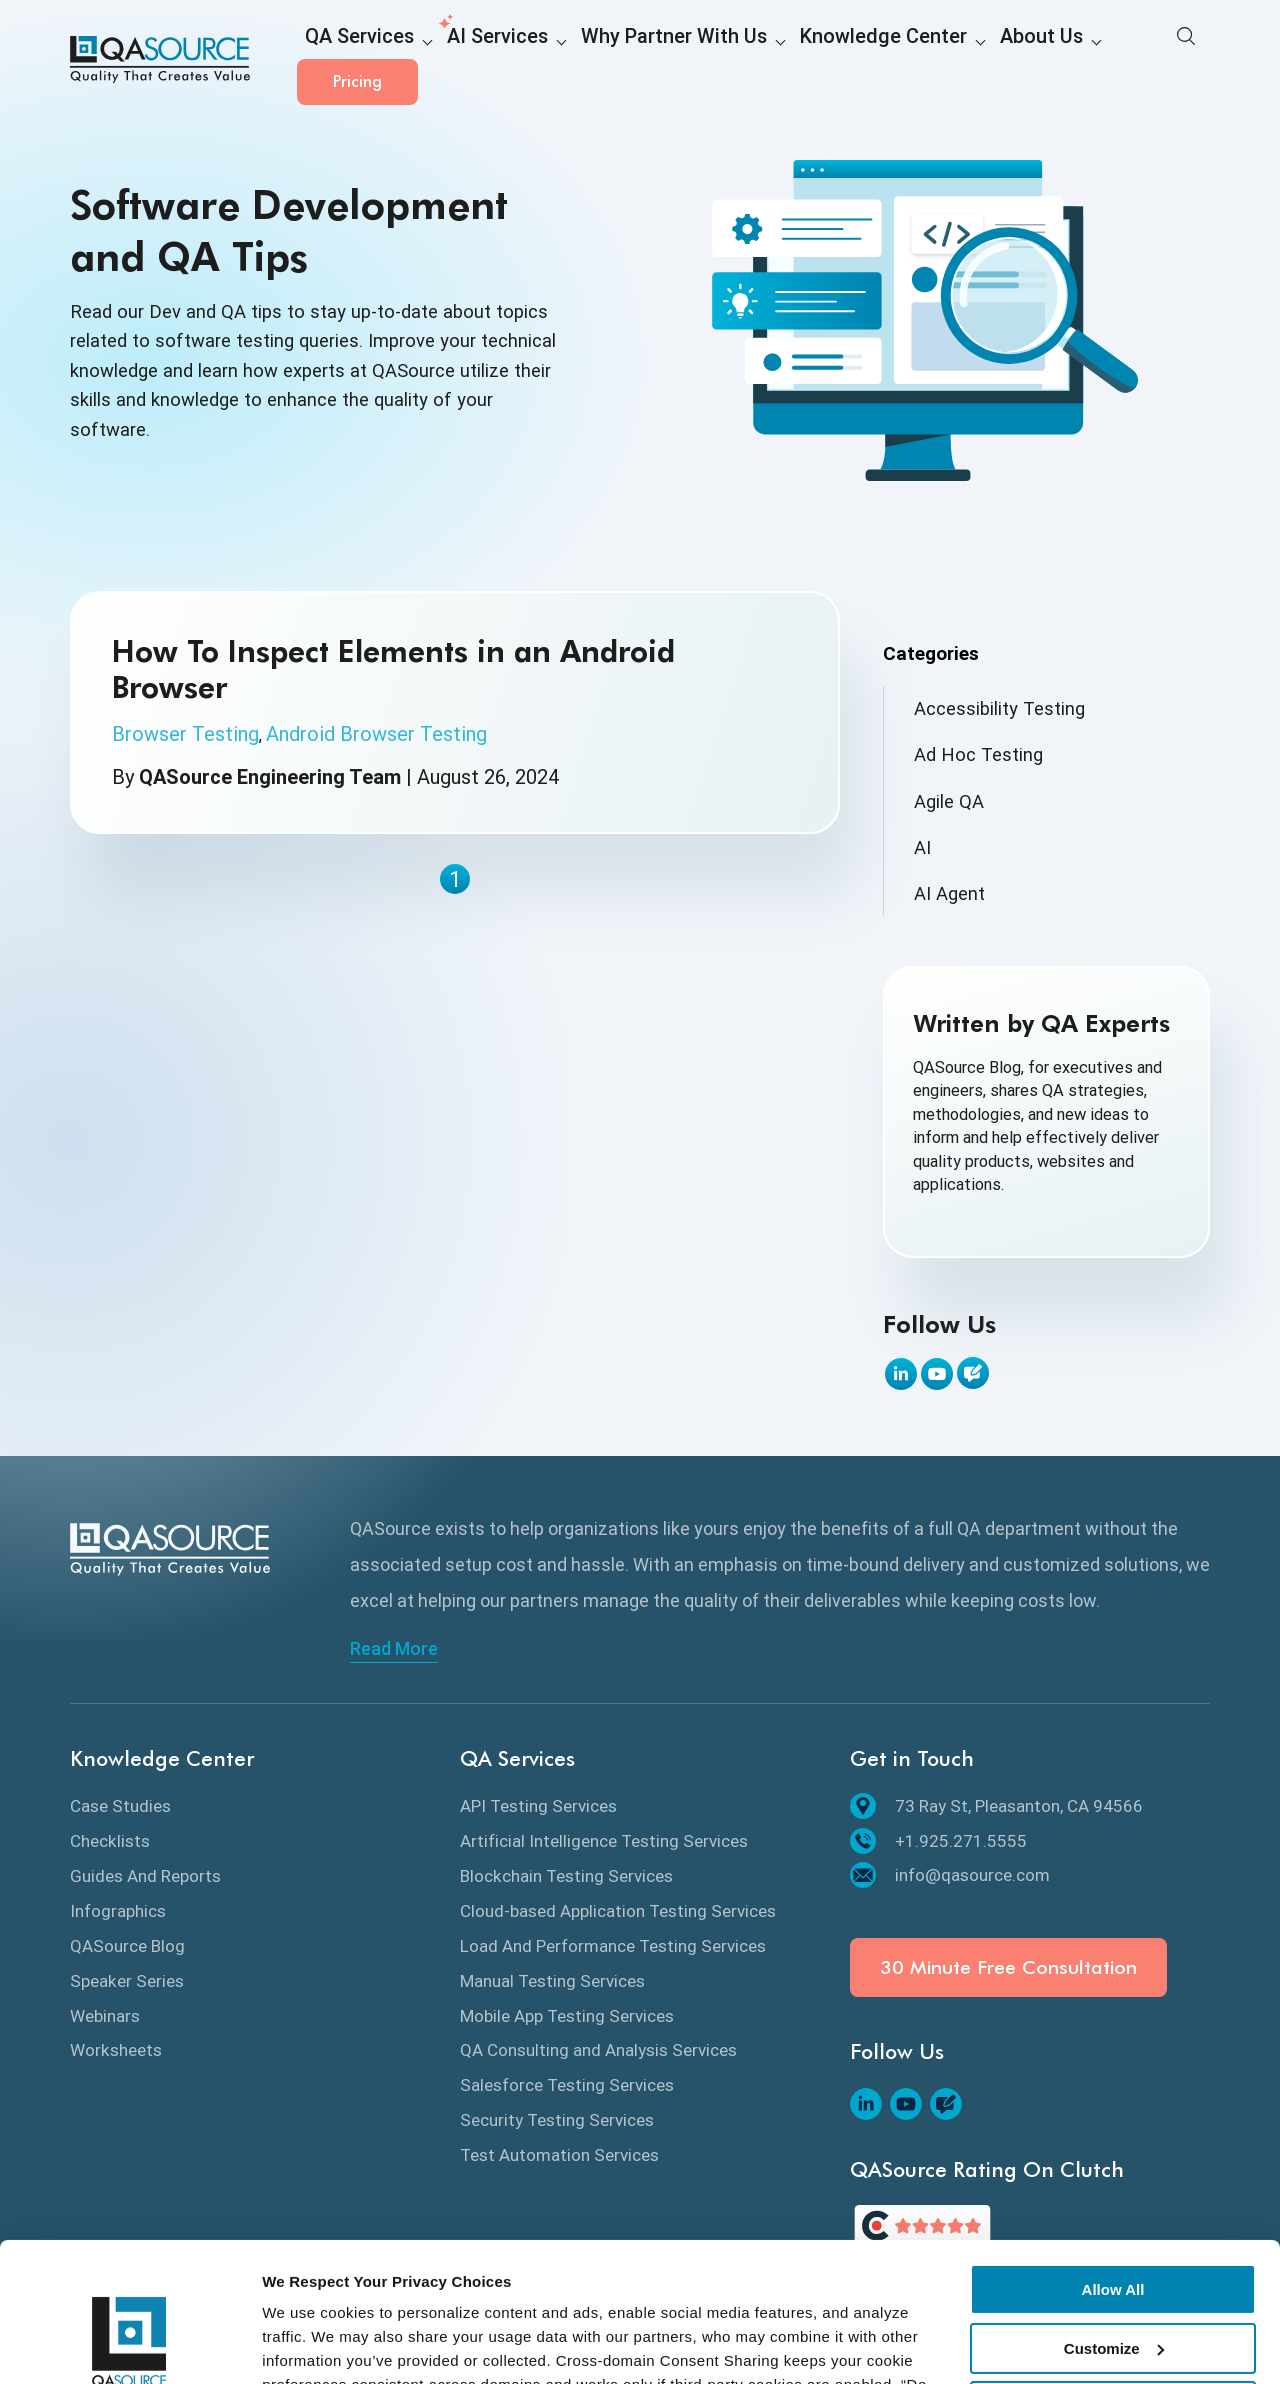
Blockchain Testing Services (566, 1876)
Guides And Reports (145, 1876)
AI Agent (949, 893)
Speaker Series (127, 1981)
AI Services (466, 61)
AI (922, 847)
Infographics (118, 1911)
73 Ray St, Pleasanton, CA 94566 (996, 1806)
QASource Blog (127, 1946)
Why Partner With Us (616, 61)
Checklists (110, 1841)
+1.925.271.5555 (938, 1841)
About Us (925, 61)
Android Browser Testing (376, 734)
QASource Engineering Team (270, 777)
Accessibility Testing (999, 708)
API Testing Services (538, 1806)
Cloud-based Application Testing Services (618, 1911)
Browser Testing (185, 734)
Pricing (1149, 59)
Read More (394, 1649)
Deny (1113, 2287)
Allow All (1113, 2170)
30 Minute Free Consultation (1008, 1967)
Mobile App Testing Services (567, 2016)
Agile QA (949, 801)
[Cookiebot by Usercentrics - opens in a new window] (129, 2345)
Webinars (105, 2016)
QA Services (349, 61)
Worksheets (116, 2050)
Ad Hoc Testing (978, 754)
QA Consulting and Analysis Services (598, 2050)
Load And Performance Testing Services (613, 1946)
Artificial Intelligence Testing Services (604, 1841)
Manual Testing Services (552, 1981)
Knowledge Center (791, 61)
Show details (308, 2344)
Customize (1114, 2228)
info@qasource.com (950, 1875)
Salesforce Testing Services (567, 2085)
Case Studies (120, 1806)
